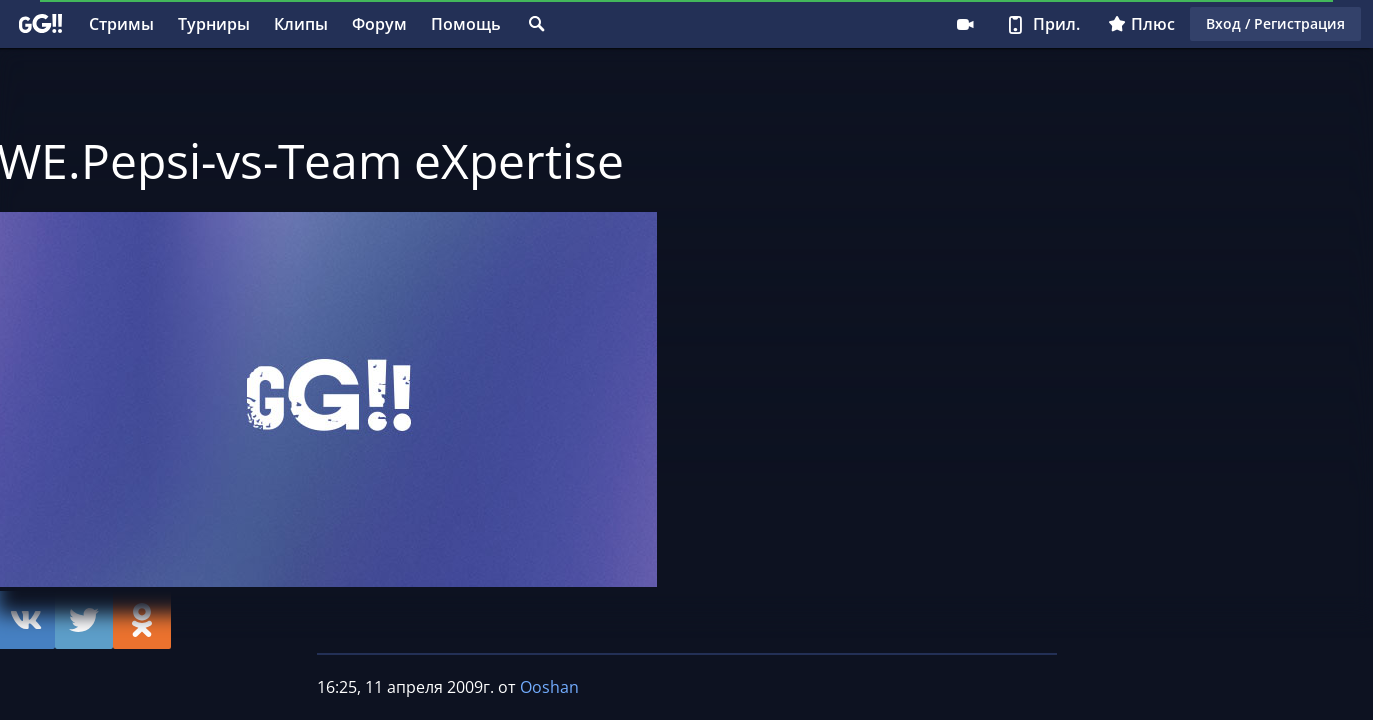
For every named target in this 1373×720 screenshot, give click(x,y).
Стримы (121, 24)
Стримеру (965, 24)
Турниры (214, 24)
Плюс (1141, 24)
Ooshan (549, 687)
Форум (379, 24)
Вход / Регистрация (1275, 23)
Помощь (466, 24)
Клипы (301, 24)
